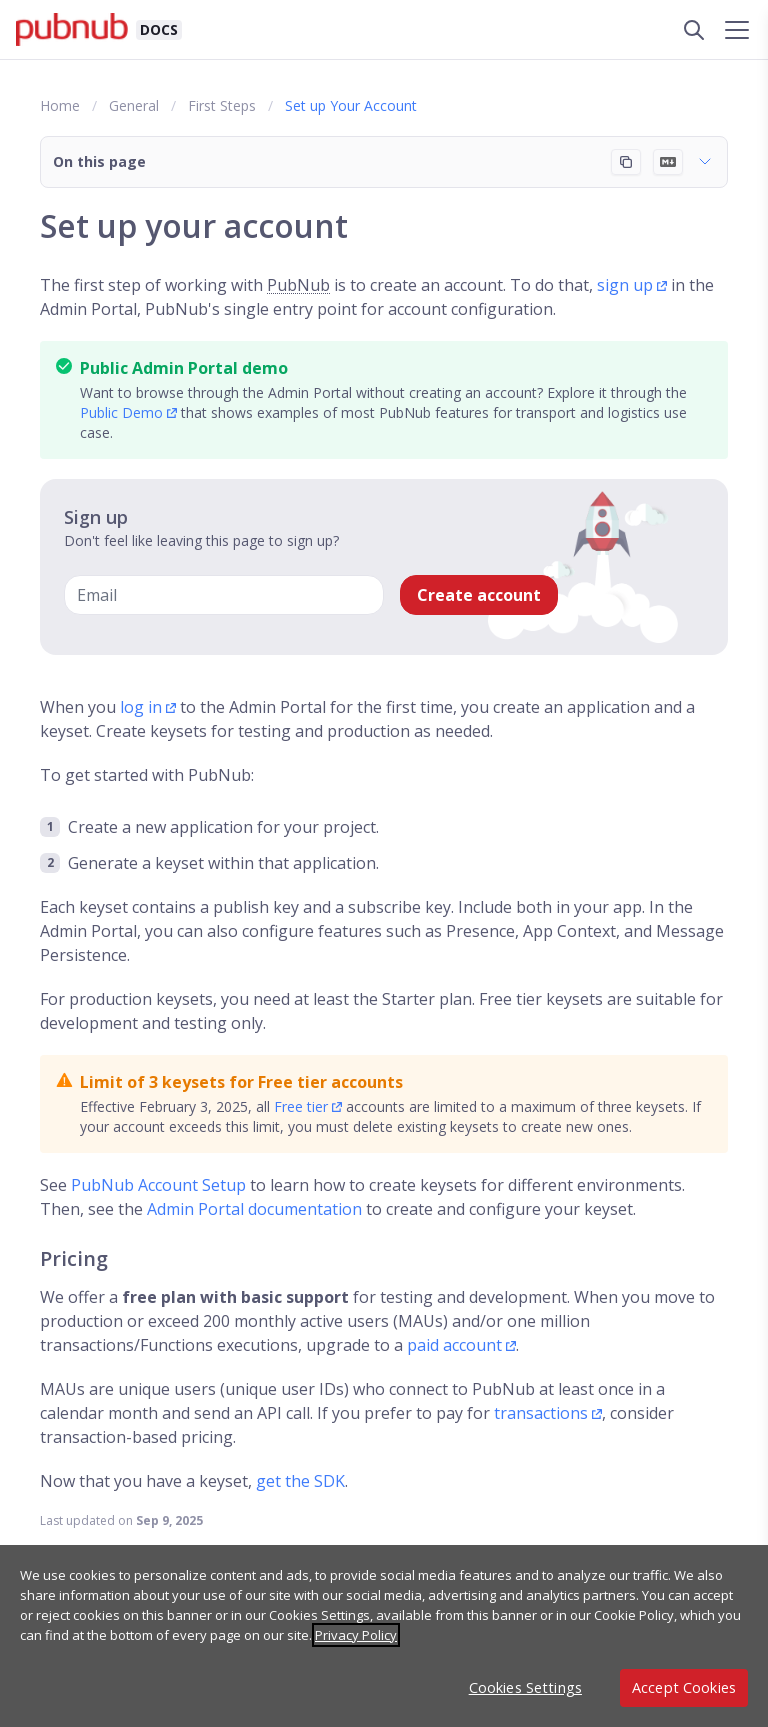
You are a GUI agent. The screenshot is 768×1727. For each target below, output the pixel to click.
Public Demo (121, 412)
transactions (541, 1413)
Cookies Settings (525, 1687)
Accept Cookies (684, 1687)
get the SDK (300, 1481)
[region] (384, 1636)
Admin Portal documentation (254, 1209)
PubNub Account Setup (158, 1185)
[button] (384, 162)
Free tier (301, 1106)
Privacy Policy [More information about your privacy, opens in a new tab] (356, 1635)
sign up (625, 285)
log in (141, 707)
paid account (454, 1345)
